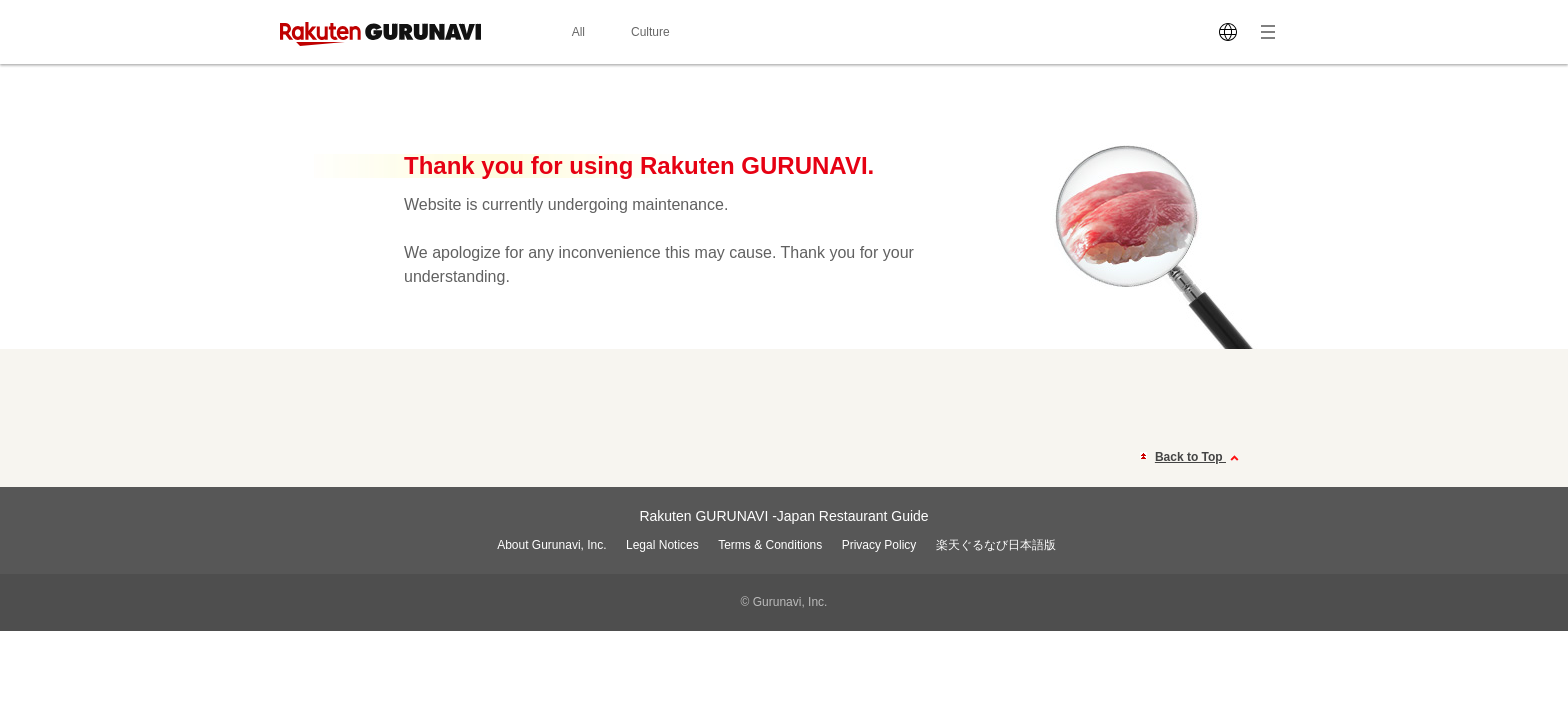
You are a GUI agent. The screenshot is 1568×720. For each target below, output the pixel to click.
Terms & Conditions (770, 545)
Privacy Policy (879, 545)
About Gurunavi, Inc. (551, 545)
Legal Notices (662, 545)
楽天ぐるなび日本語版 (996, 545)
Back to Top (1199, 458)
